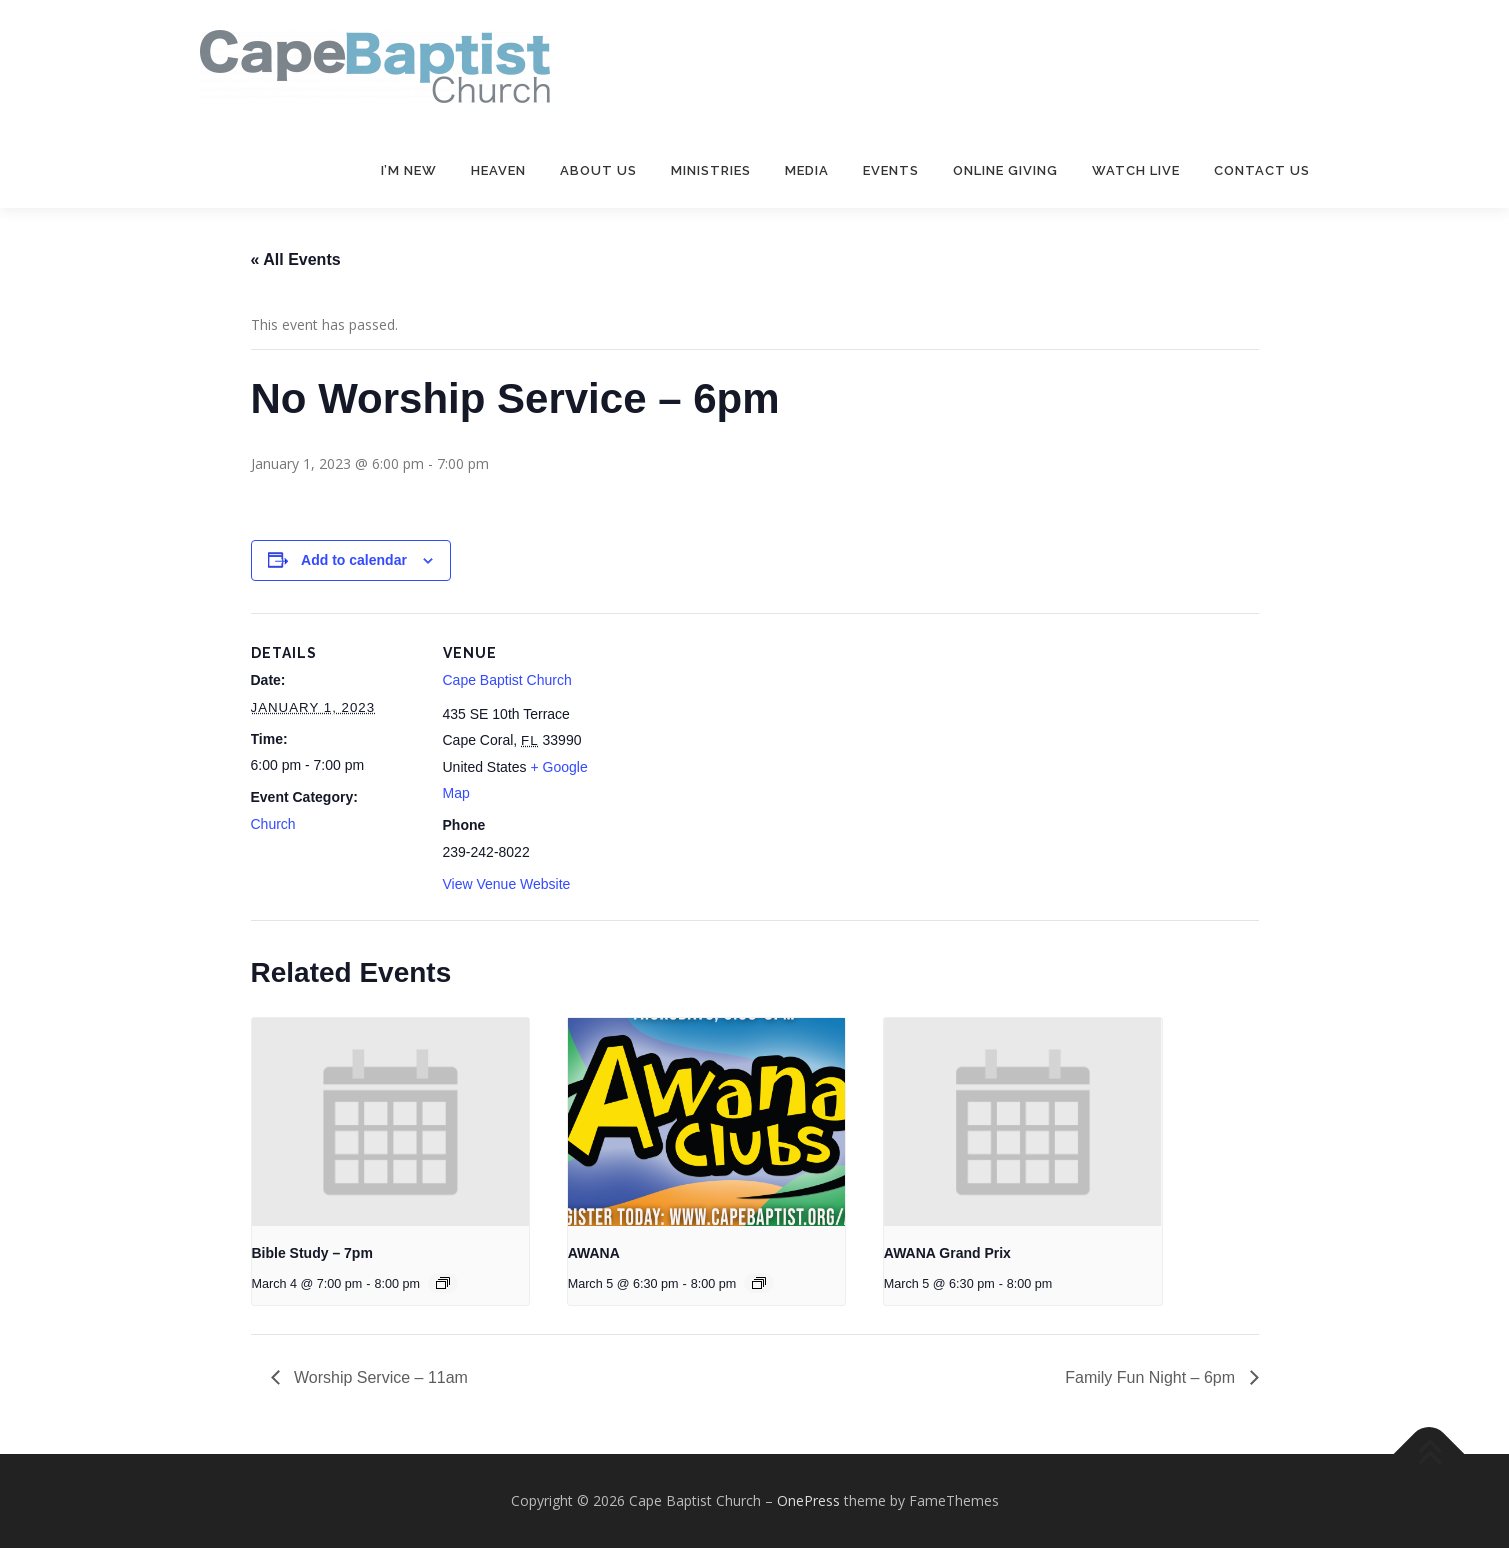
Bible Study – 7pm (312, 1255)
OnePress (808, 1502)
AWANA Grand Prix (947, 1255)
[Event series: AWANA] (759, 1285)
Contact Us (1262, 170)
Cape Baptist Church (507, 682)
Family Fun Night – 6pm (1152, 1379)
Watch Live (1136, 170)
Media (807, 170)
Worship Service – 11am (379, 1379)
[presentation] (391, 1124)
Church (273, 826)
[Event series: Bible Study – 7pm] (443, 1285)
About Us (598, 170)
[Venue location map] (740, 752)
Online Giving (1005, 170)
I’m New (409, 170)
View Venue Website (507, 885)
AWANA (594, 1255)
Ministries (711, 170)
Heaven (498, 170)
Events (891, 170)
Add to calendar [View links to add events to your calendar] (354, 562)
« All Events (296, 261)
